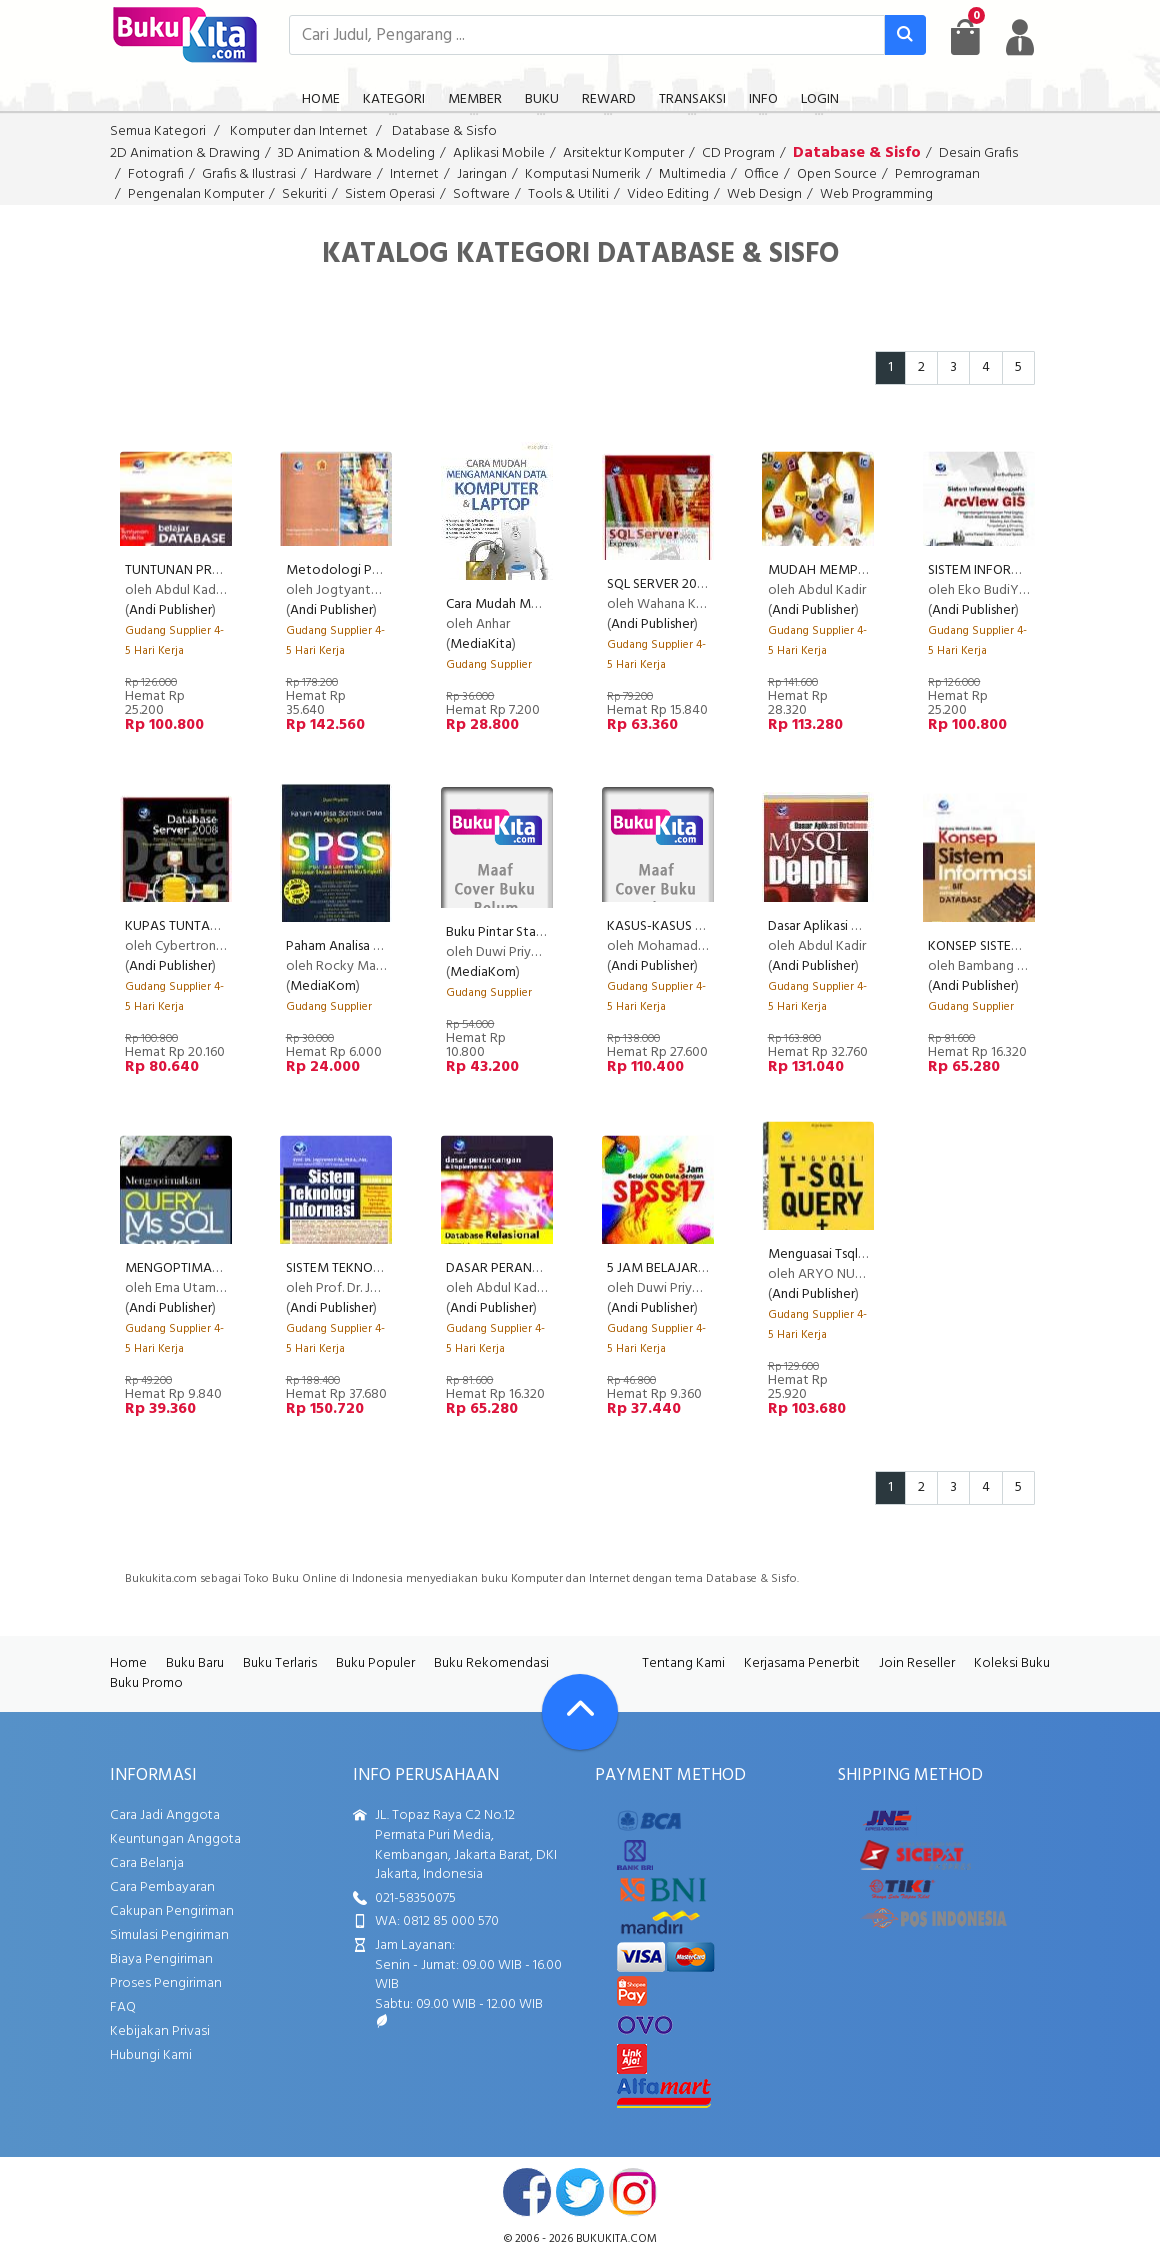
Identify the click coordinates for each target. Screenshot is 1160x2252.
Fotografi (156, 174)
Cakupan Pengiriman (172, 1911)
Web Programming (876, 194)
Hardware (343, 174)
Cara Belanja (147, 1863)
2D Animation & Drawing (185, 153)
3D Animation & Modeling (356, 153)
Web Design (764, 194)
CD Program (738, 153)
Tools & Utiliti (568, 194)
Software (481, 194)
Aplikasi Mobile (499, 153)
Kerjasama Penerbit (802, 1663)
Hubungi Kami (151, 2055)
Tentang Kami (683, 1663)
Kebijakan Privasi (160, 2031)
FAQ (123, 2007)
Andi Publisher (170, 610)
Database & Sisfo (444, 131)
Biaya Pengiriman (161, 1959)
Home (128, 1663)
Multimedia (692, 174)
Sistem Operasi (390, 194)
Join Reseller (917, 1663)
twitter (580, 2192)
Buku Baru (195, 1663)
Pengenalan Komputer (196, 194)
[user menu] (1020, 37)
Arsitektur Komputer (623, 153)
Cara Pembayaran (162, 1887)
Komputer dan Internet (299, 131)
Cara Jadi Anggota (165, 1815)
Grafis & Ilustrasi (249, 174)
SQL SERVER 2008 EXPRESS (688, 584)
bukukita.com (616, 2239)
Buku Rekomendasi (491, 1663)
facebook (527, 2192)
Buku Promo (146, 1683)
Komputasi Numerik (583, 174)
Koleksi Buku (1012, 1663)
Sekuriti (304, 194)
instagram (633, 2192)
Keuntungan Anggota (175, 1839)
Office (761, 174)
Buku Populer (375, 1663)
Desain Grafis (978, 153)
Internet (414, 174)
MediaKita (481, 644)
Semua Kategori (158, 131)
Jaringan (482, 174)
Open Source (837, 174)
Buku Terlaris (280, 1663)
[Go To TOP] (580, 1712)
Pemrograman (937, 174)
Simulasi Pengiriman (169, 1935)
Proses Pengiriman (166, 1983)
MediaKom (323, 986)
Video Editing (668, 194)
